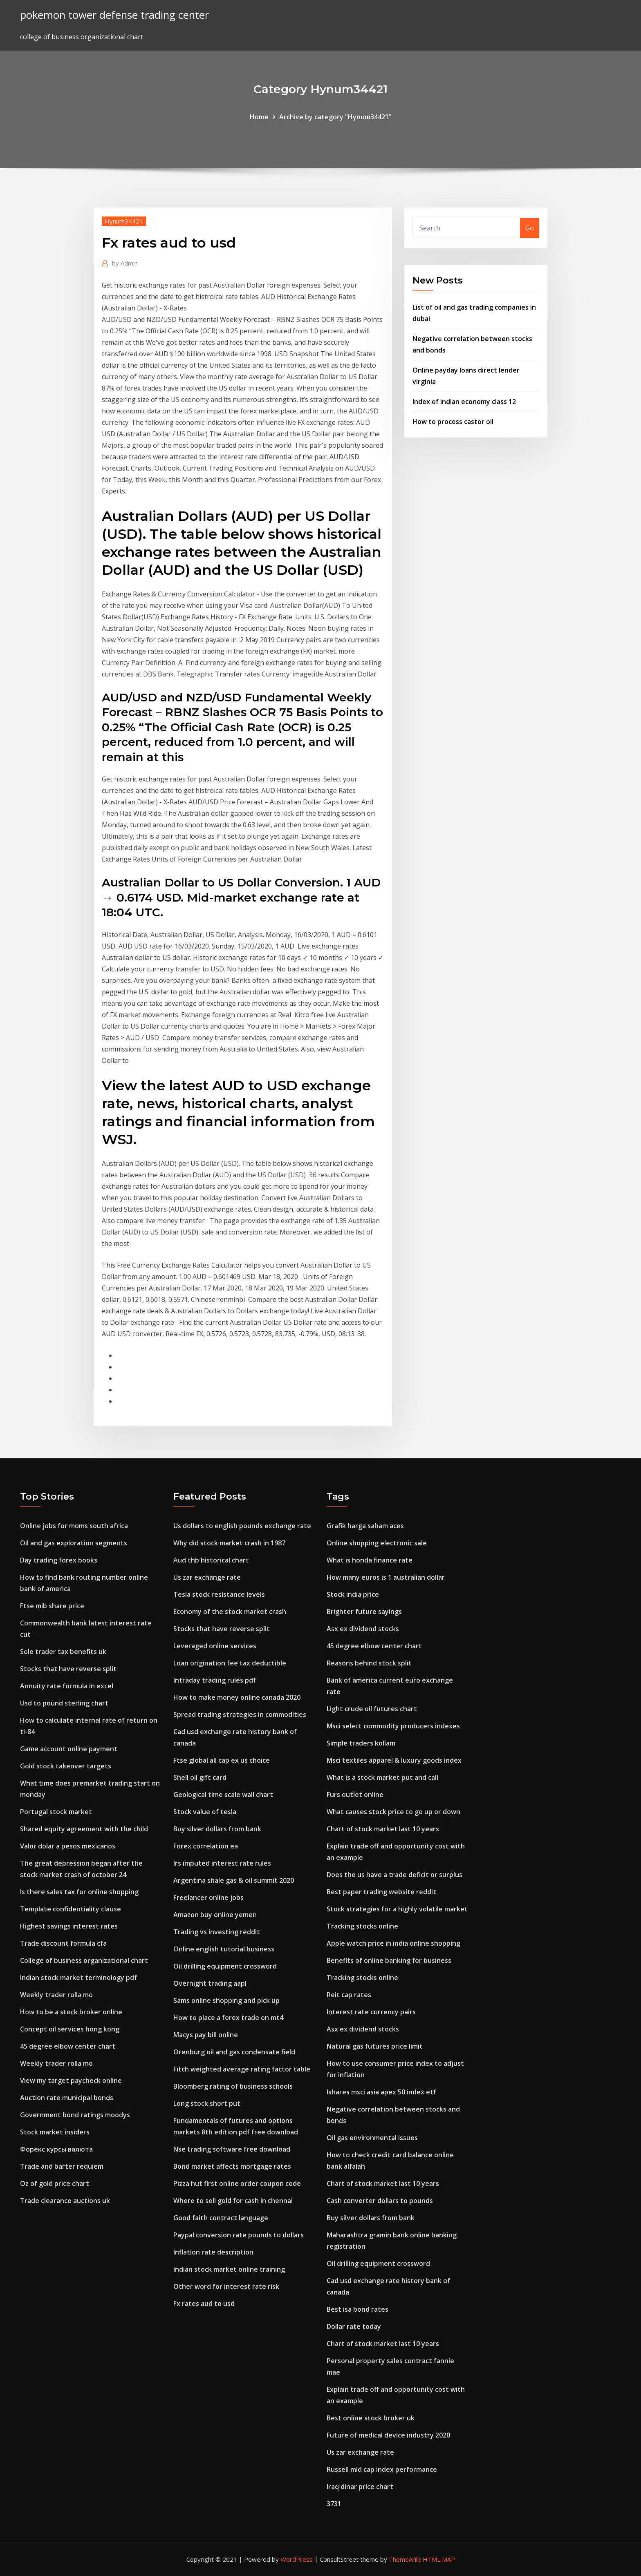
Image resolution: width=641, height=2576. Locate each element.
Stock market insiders (55, 2131)
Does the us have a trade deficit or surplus (394, 1874)
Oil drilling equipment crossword (225, 1966)
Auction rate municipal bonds (66, 2097)
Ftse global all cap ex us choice (221, 1760)
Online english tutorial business (223, 1948)
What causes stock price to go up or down (393, 1811)
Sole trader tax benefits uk (63, 1651)
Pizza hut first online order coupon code (237, 2183)
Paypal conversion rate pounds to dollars (238, 2234)
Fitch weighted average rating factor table (241, 2069)
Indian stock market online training (229, 2269)
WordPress (296, 2559)
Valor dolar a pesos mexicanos (67, 1846)
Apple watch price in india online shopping (393, 1943)
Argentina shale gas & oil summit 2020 (233, 1880)
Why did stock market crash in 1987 (229, 1542)
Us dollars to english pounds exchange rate (242, 1525)
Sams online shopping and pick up (226, 2000)
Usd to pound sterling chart (64, 1703)
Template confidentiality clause (70, 1908)
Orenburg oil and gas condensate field (234, 2051)
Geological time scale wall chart (223, 1794)
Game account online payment (68, 1748)
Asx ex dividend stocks (363, 1628)
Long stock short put (206, 2103)
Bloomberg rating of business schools (233, 2086)
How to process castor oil (452, 421)
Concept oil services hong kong (69, 2029)
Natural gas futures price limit (375, 2046)
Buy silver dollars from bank (217, 1828)
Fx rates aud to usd (204, 2303)
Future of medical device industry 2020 (388, 2435)
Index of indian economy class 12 (464, 401)
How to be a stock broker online (71, 2011)
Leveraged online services (214, 1645)
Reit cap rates (349, 1994)
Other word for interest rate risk (226, 2286)
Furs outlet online (355, 1794)
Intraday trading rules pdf (214, 1680)
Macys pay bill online (205, 2034)
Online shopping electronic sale (377, 1542)
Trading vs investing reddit (216, 1931)
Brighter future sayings (364, 1611)
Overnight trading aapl (210, 1983)
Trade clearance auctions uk (65, 2200)
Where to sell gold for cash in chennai (233, 2200)
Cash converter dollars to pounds (380, 2200)
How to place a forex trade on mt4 (228, 2017)
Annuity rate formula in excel (66, 1685)
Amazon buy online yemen (215, 1914)
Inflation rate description (213, 2252)
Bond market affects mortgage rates (232, 2166)
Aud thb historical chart (211, 1560)
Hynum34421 (124, 221)
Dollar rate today (354, 2326)
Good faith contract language (220, 2217)
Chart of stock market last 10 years (383, 1828)
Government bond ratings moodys (75, 2114)
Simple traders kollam (361, 1743)
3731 (334, 2503)
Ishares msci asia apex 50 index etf (381, 2091)
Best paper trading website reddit (381, 1891)
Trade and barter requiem (61, 2166)
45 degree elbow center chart (67, 2046)
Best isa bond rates (357, 2309)
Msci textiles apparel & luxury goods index (394, 1760)
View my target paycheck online (71, 2080)
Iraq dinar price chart (360, 2486)
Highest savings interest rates (69, 1926)
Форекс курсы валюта (56, 2149)
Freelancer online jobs (208, 1897)
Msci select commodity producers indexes (393, 1725)
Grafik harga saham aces (365, 1525)
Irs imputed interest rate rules (222, 1863)
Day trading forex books (58, 1560)
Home (259, 116)
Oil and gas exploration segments (73, 1542)
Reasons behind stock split (369, 1663)
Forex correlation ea (205, 1846)
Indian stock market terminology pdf (78, 1977)
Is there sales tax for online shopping (79, 1891)
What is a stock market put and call (382, 1777)
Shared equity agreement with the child (84, 1828)
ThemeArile (405, 2559)
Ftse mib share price (52, 1605)
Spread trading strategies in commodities (239, 1714)
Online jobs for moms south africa (74, 1525)
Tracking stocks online (362, 1926)
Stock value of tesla (204, 1811)
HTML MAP (439, 2559)
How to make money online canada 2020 (236, 1697)
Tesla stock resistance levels (219, 1594)
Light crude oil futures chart (372, 1708)
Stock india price (353, 1594)
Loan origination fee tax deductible (229, 1663)
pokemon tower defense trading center (114, 15)
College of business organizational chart (84, 1960)
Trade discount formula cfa (63, 1943)
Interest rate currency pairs (371, 2011)
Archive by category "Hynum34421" (335, 116)
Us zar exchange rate (207, 1577)
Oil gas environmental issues (372, 2137)
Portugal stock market (56, 1811)
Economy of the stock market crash (229, 1611)
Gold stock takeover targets (65, 1765)
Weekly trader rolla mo (56, 1994)
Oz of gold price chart (54, 2183)
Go (529, 227)
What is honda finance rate (369, 1560)
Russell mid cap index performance (382, 2469)
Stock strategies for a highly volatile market (397, 1908)
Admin (125, 263)
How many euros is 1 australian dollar (386, 1577)
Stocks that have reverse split (68, 1668)
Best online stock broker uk (371, 2417)
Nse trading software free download (231, 2149)
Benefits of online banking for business (389, 1960)
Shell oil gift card (199, 1777)
